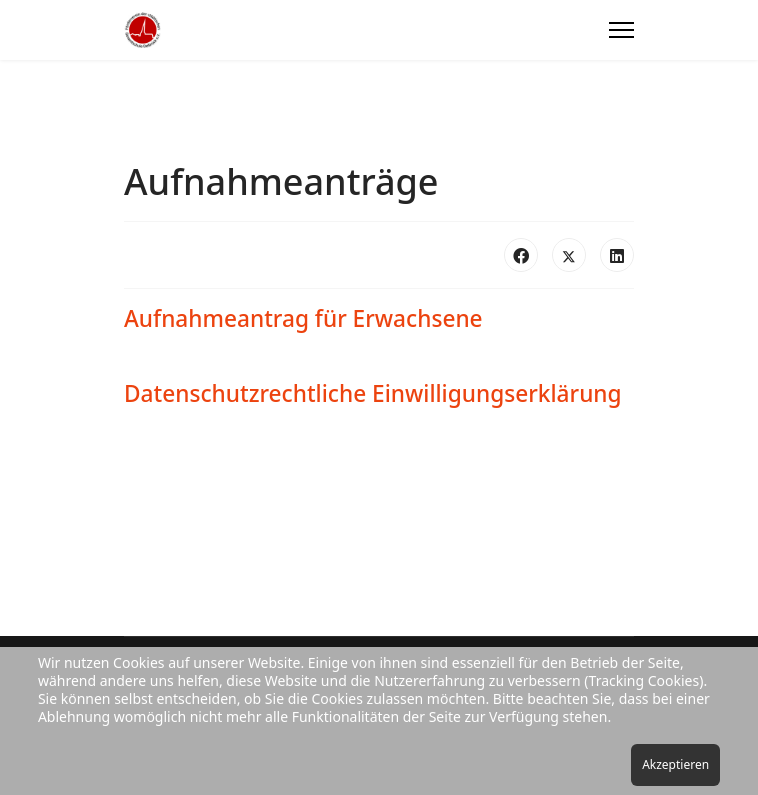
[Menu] (621, 30)
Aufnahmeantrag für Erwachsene (303, 318)
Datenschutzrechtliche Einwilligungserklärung (373, 393)
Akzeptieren (675, 764)
